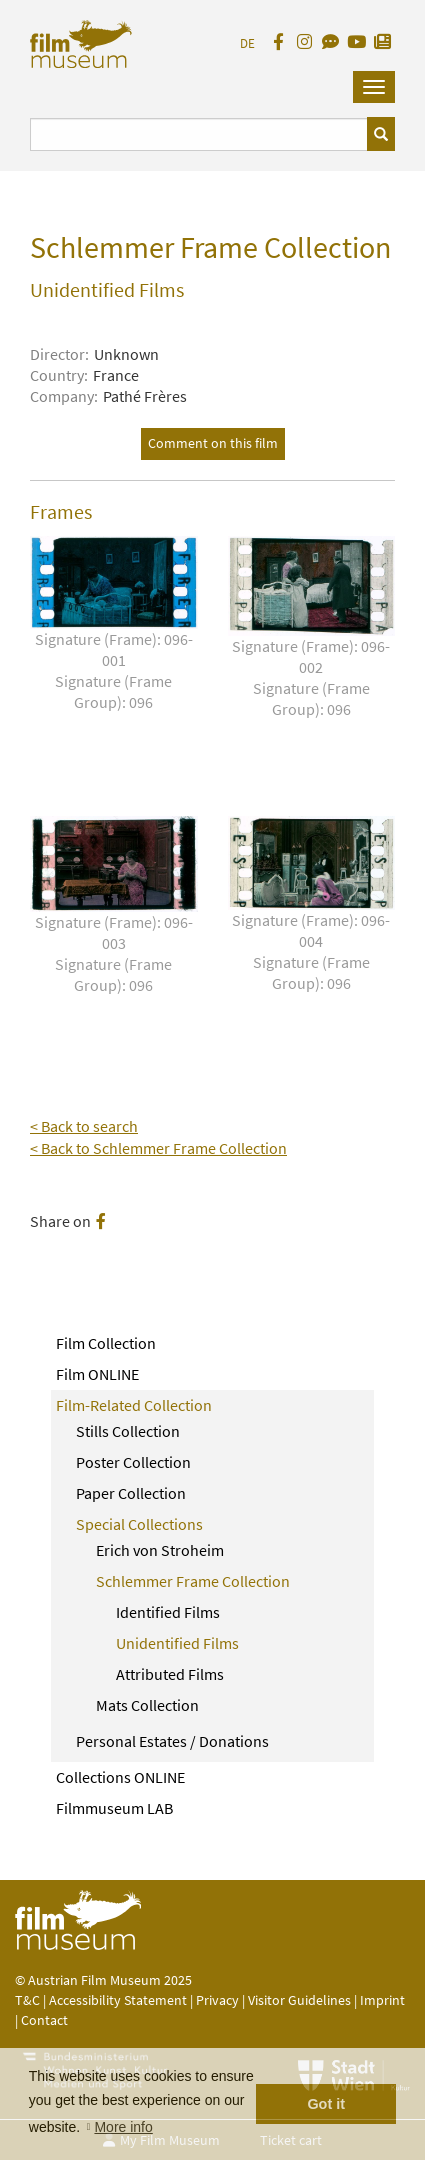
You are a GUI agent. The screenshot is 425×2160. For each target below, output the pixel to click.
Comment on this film (213, 443)
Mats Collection (147, 1705)
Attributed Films (170, 1674)
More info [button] (123, 2127)
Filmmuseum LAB (114, 1808)
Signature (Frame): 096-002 (312, 678)
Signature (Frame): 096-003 (114, 954)
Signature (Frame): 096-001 (114, 671)
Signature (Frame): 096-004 (312, 952)
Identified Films (168, 1612)
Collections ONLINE (120, 1777)
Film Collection (106, 1343)
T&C (27, 2000)
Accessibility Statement (119, 2000)
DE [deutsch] (247, 43)
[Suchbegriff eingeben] (199, 134)
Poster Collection (133, 1462)
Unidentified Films (177, 1643)
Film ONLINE (97, 1374)
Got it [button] (326, 2104)
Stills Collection (128, 1431)
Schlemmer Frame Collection (193, 1581)
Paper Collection (131, 1493)
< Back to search (84, 1126)
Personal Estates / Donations (172, 1741)
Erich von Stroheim (160, 1550)
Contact (44, 2020)
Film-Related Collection (134, 1405)
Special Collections (139, 1524)
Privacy (217, 2000)
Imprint (382, 2000)
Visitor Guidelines (301, 2000)
